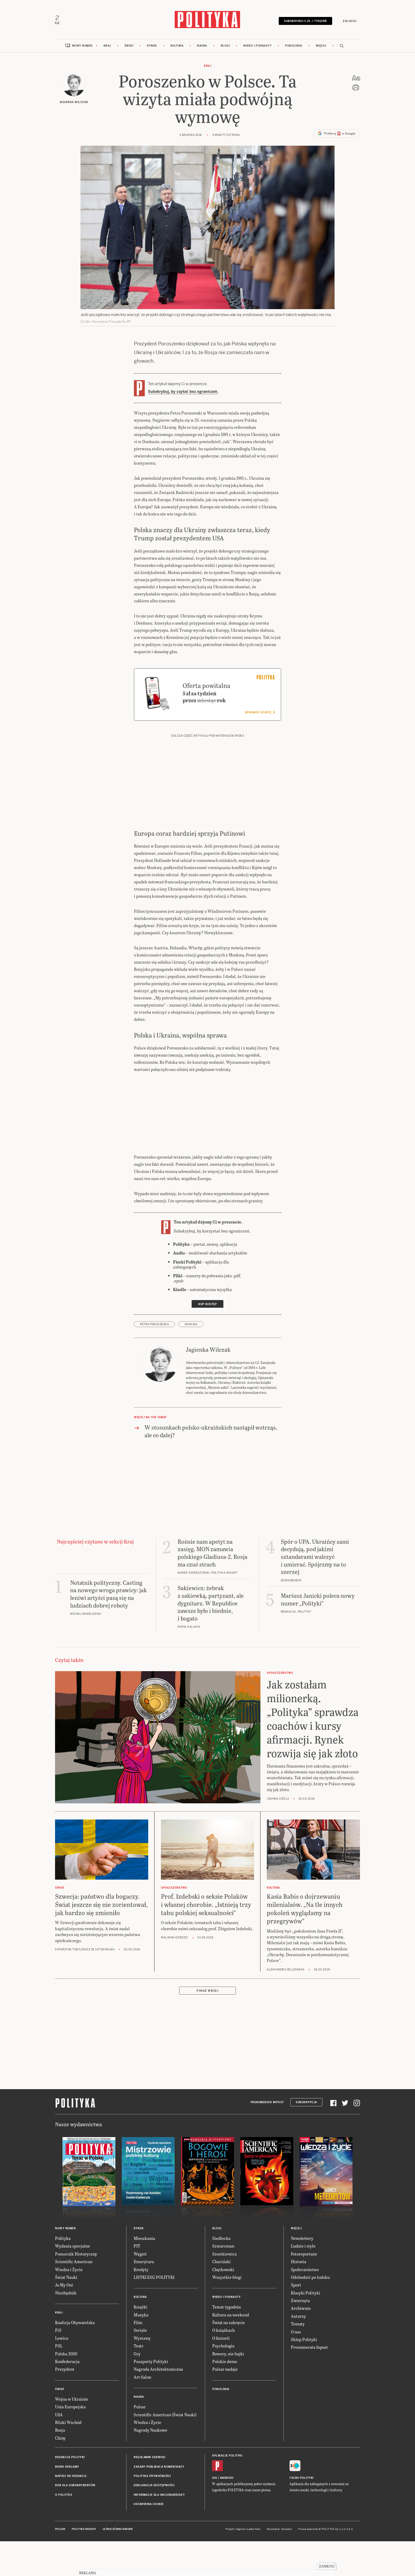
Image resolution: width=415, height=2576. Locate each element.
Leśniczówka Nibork (118, 2564)
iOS (214, 2513)
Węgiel (140, 2289)
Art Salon (142, 2412)
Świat (129, 48)
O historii (221, 2373)
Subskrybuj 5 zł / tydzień (303, 22)
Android (226, 2513)
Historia (298, 2297)
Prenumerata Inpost (267, 2138)
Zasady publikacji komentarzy (159, 2502)
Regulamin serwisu (149, 2492)
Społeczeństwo (305, 2305)
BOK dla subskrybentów (75, 2521)
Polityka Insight (84, 2564)
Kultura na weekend (230, 2350)
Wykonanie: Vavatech (279, 2564)
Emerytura (144, 2297)
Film (138, 2358)
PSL (58, 2381)
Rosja (60, 2466)
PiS (58, 2366)
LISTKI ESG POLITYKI (154, 2313)
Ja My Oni (64, 2320)
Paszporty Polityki (151, 2397)
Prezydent (64, 2405)
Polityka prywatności (152, 2511)
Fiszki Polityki (302, 2513)
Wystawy (142, 2373)
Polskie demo (224, 2397)
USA (59, 2450)
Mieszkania (144, 2274)
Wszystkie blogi (227, 2313)
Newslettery (302, 2274)
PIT (137, 2282)
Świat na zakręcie (228, 2358)
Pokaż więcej (207, 2026)
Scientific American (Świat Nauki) (165, 2450)
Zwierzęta (300, 2336)
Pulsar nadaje (225, 2405)
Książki (140, 2342)
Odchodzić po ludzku (310, 2313)
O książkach (223, 2366)
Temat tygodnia (226, 2342)
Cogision (241, 2564)
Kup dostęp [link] (207, 1339)
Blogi (225, 48)
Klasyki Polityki (305, 2328)
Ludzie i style (303, 2282)
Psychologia (223, 2381)
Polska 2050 (66, 2389)
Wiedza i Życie (69, 2305)
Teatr (138, 2381)
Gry (137, 2389)
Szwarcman (223, 2282)
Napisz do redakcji (70, 2511)
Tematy (298, 2359)
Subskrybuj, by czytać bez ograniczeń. (183, 394)
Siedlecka (221, 2274)
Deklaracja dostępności (154, 2521)
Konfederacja (67, 2397)
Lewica (61, 2373)
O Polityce (63, 2530)
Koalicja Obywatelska (75, 2358)
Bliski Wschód (68, 2458)
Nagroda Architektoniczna (158, 2405)
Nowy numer (82, 48)
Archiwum (301, 2344)
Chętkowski (223, 2305)
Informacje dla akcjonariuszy (159, 2530)
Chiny (60, 2473)
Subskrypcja (306, 2138)
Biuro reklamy (67, 2502)
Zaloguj (348, 22)
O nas (296, 2367)
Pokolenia (293, 48)
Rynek (152, 48)
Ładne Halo (253, 2564)
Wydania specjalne (72, 2282)
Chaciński (221, 2297)
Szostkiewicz (224, 2289)
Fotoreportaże (304, 2289)
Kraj (107, 48)
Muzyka (141, 2350)
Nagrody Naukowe (150, 2466)
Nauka (202, 48)
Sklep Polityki (304, 2375)
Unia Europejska (70, 2442)
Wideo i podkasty (257, 48)
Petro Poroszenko (154, 1360)
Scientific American (73, 2297)
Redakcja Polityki (70, 2492)
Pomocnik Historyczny (76, 2289)
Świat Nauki (66, 2313)
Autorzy (298, 2351)
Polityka (63, 2274)
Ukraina (190, 1360)
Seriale (140, 2366)
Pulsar (140, 2442)
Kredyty (141, 2305)
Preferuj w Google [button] (336, 136)
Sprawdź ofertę (260, 748)
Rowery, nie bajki (228, 2389)
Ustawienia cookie (149, 2539)
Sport (296, 2320)
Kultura (177, 48)
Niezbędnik (65, 2328)
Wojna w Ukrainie (71, 2434)
